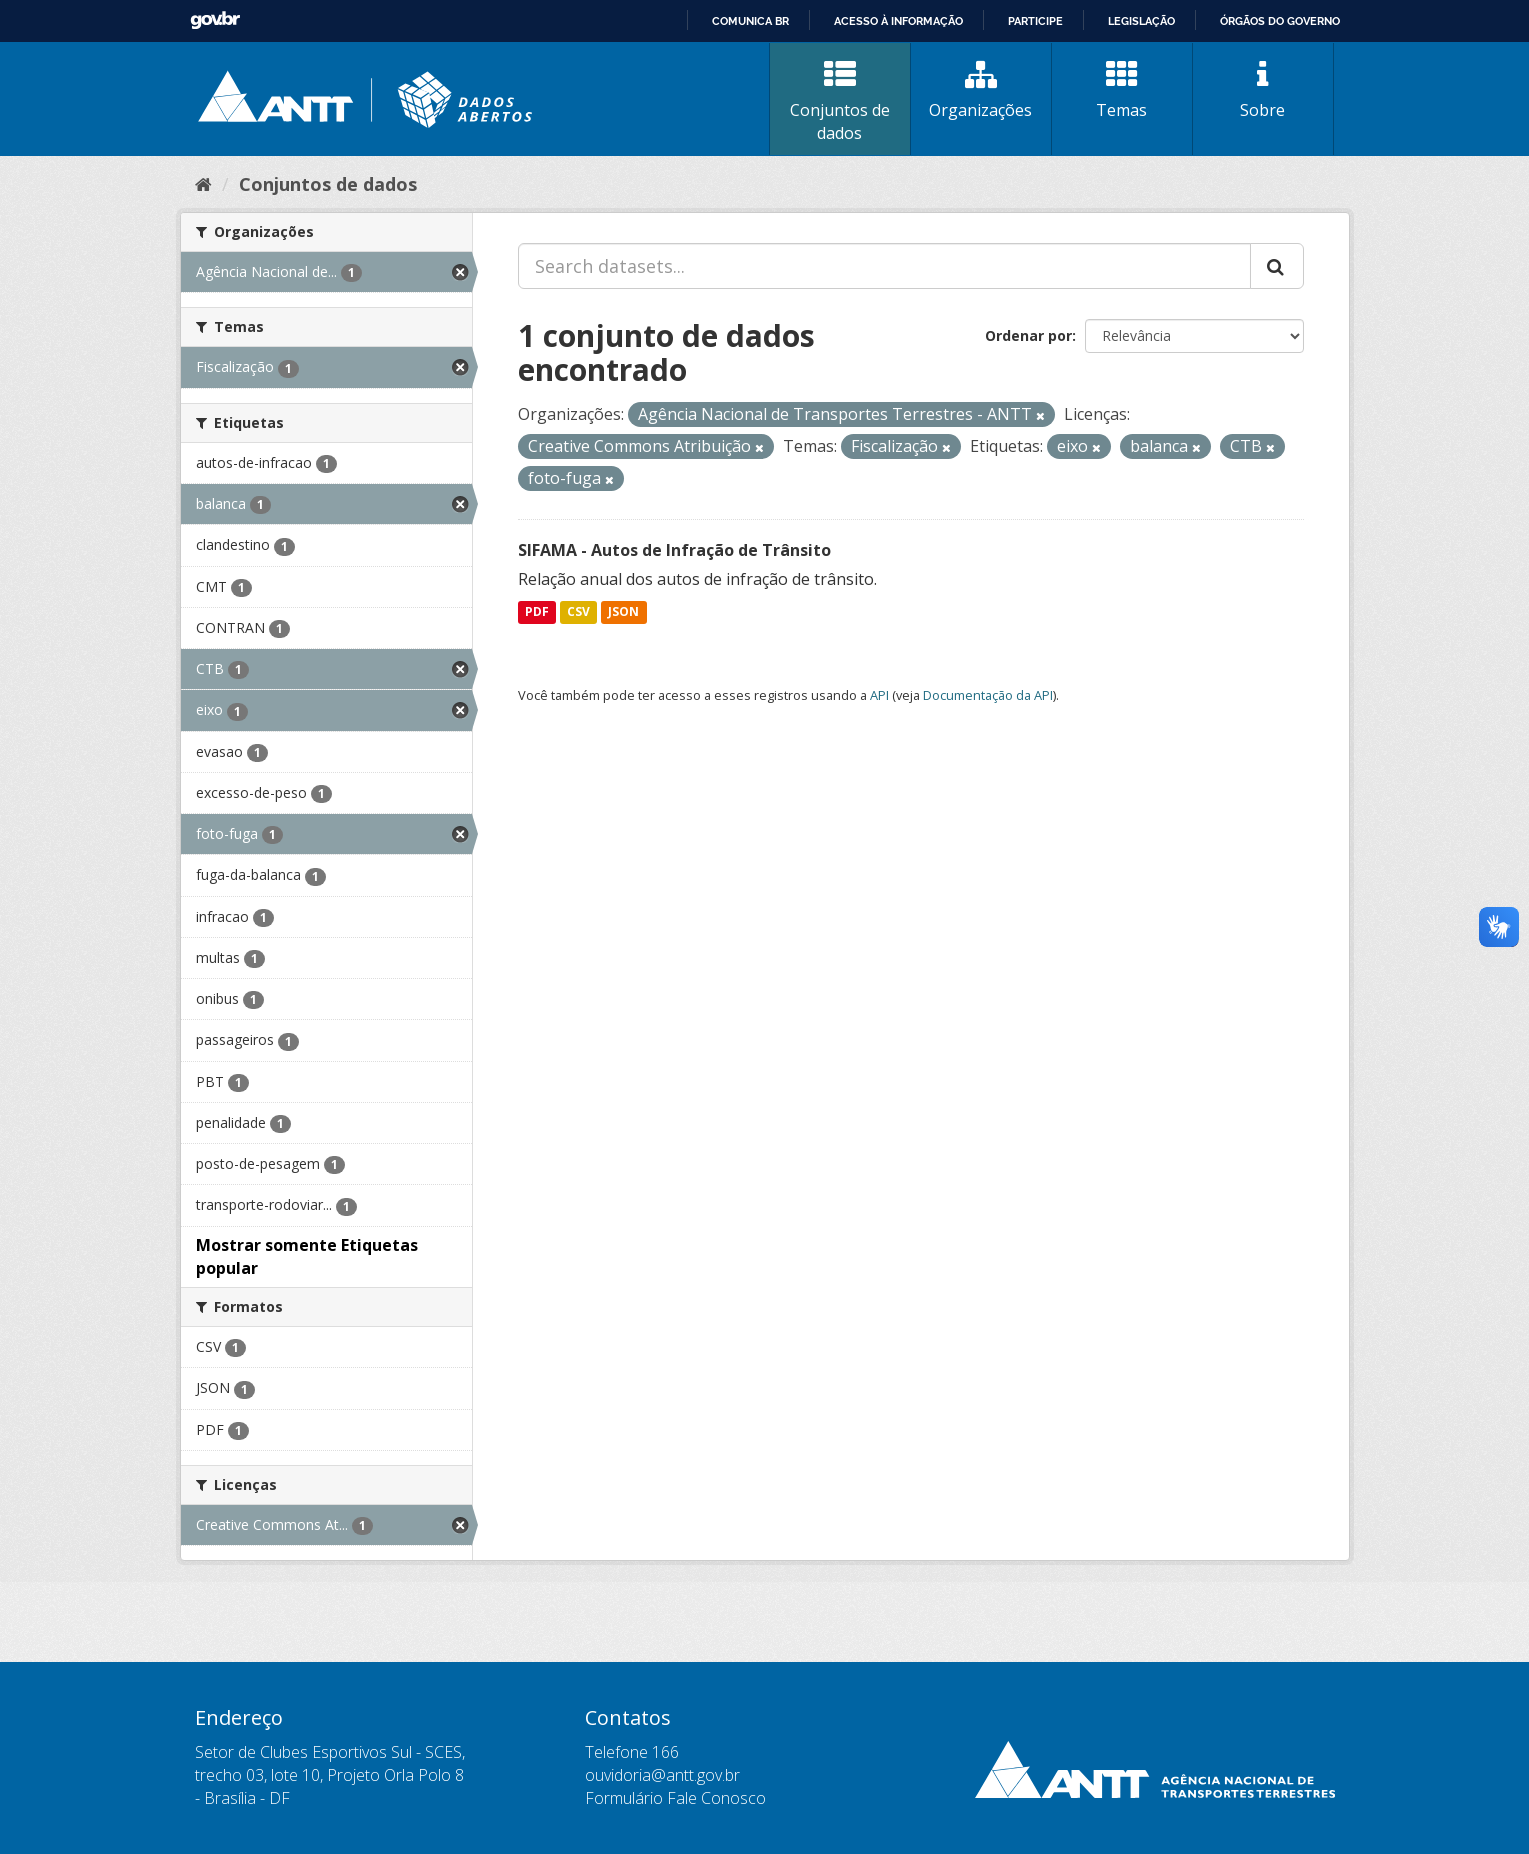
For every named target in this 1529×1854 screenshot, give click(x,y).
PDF (537, 612)
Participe (1035, 21)
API (879, 695)
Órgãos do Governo (1280, 21)
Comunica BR (750, 21)
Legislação (1141, 21)
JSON (623, 612)
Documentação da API (988, 695)
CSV (578, 612)
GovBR (215, 20)
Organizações (981, 90)
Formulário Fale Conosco (675, 1798)
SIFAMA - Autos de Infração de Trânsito (674, 550)
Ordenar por (1028, 335)
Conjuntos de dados (840, 101)
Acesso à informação (898, 21)
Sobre (1263, 90)
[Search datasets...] (884, 266)
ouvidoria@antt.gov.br (662, 1775)
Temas (1122, 90)
